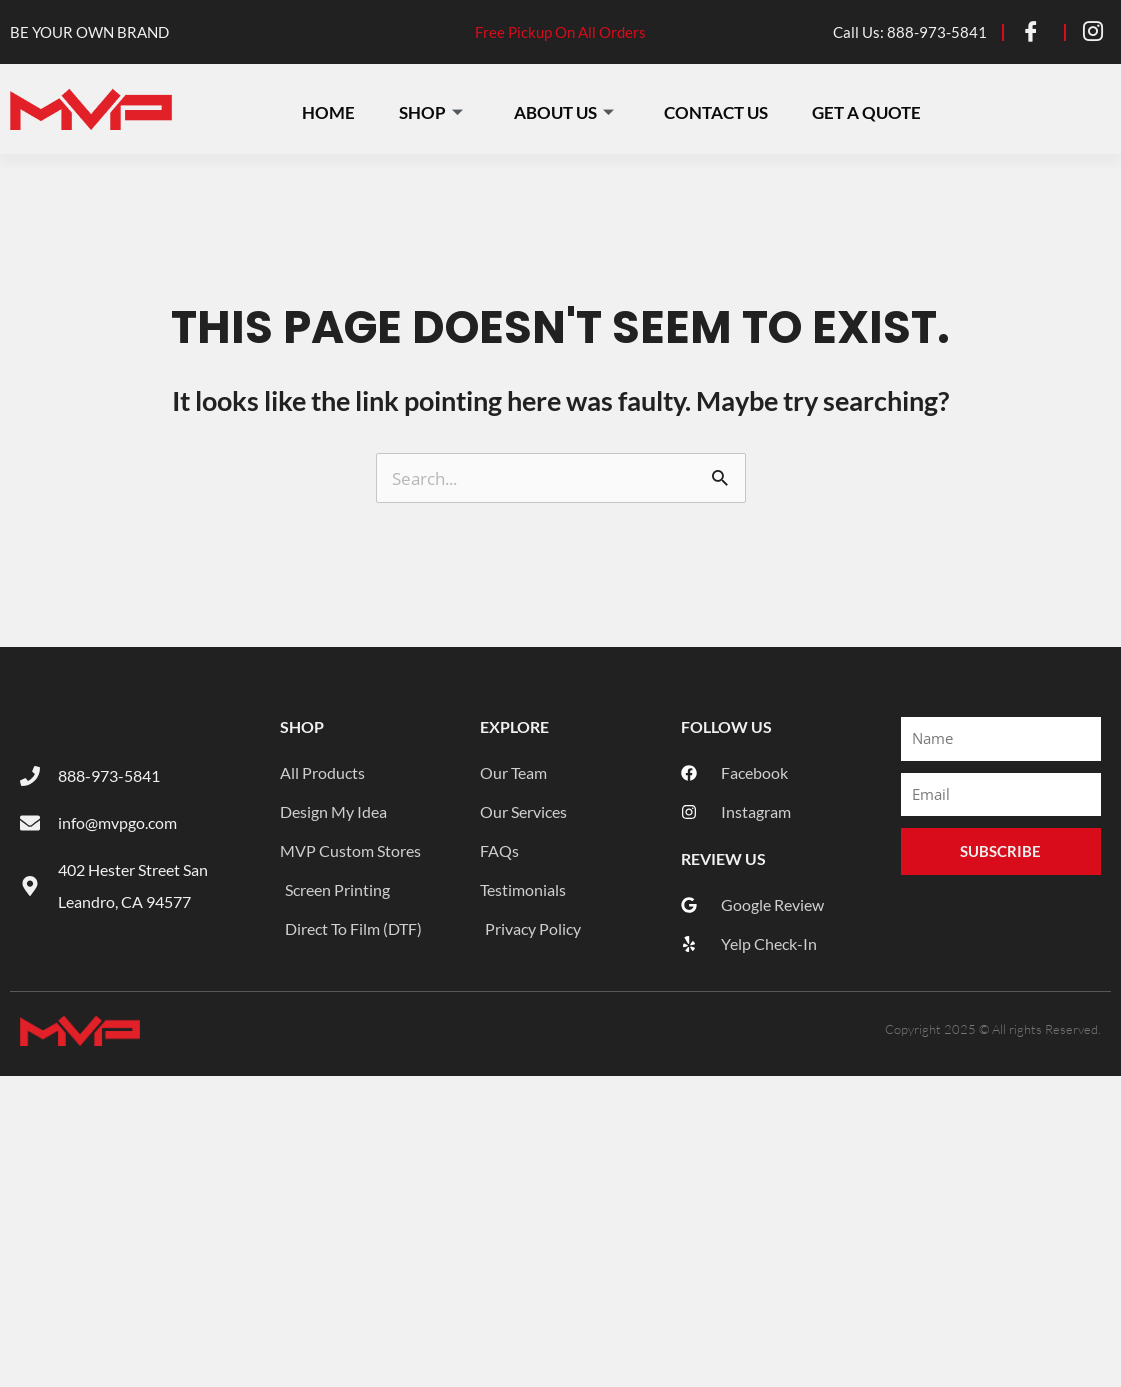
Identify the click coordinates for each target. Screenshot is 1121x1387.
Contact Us (724, 109)
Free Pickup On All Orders (560, 32)
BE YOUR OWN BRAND (89, 32)
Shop (434, 110)
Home (329, 109)
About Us (569, 110)
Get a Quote (877, 109)
